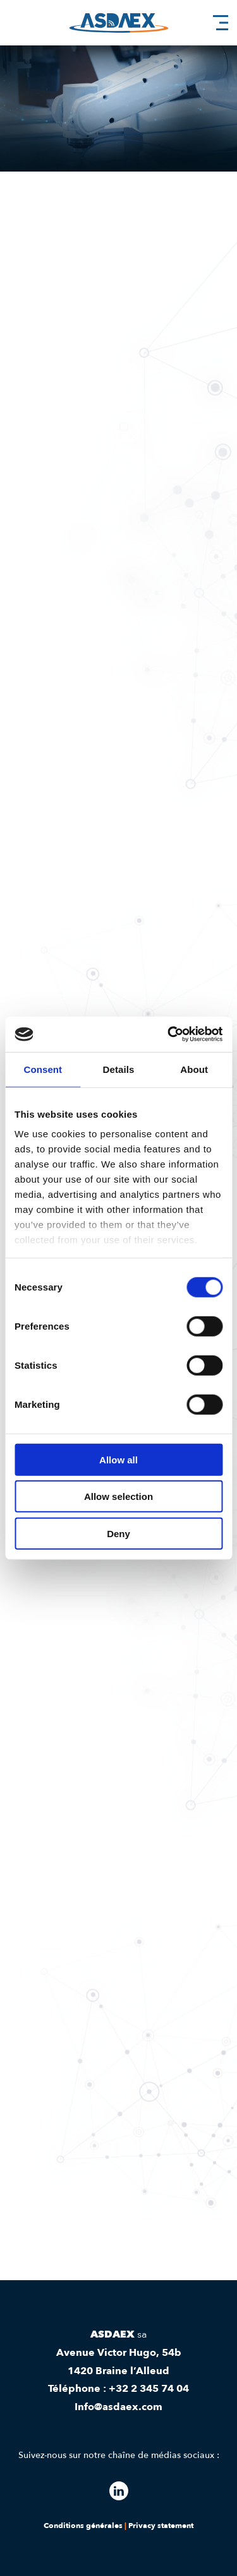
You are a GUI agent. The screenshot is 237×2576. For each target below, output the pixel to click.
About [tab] (194, 1068)
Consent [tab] (42, 1068)
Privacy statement (160, 2525)
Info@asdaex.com (118, 2407)
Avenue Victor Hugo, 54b (118, 2353)
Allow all (118, 1459)
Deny (118, 1533)
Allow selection (118, 1496)
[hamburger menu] (220, 22)
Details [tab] (119, 1068)
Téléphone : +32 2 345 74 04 (118, 2389)
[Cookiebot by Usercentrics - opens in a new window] (168, 1034)
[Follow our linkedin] (118, 2490)
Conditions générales (83, 2525)
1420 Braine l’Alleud (118, 2371)
